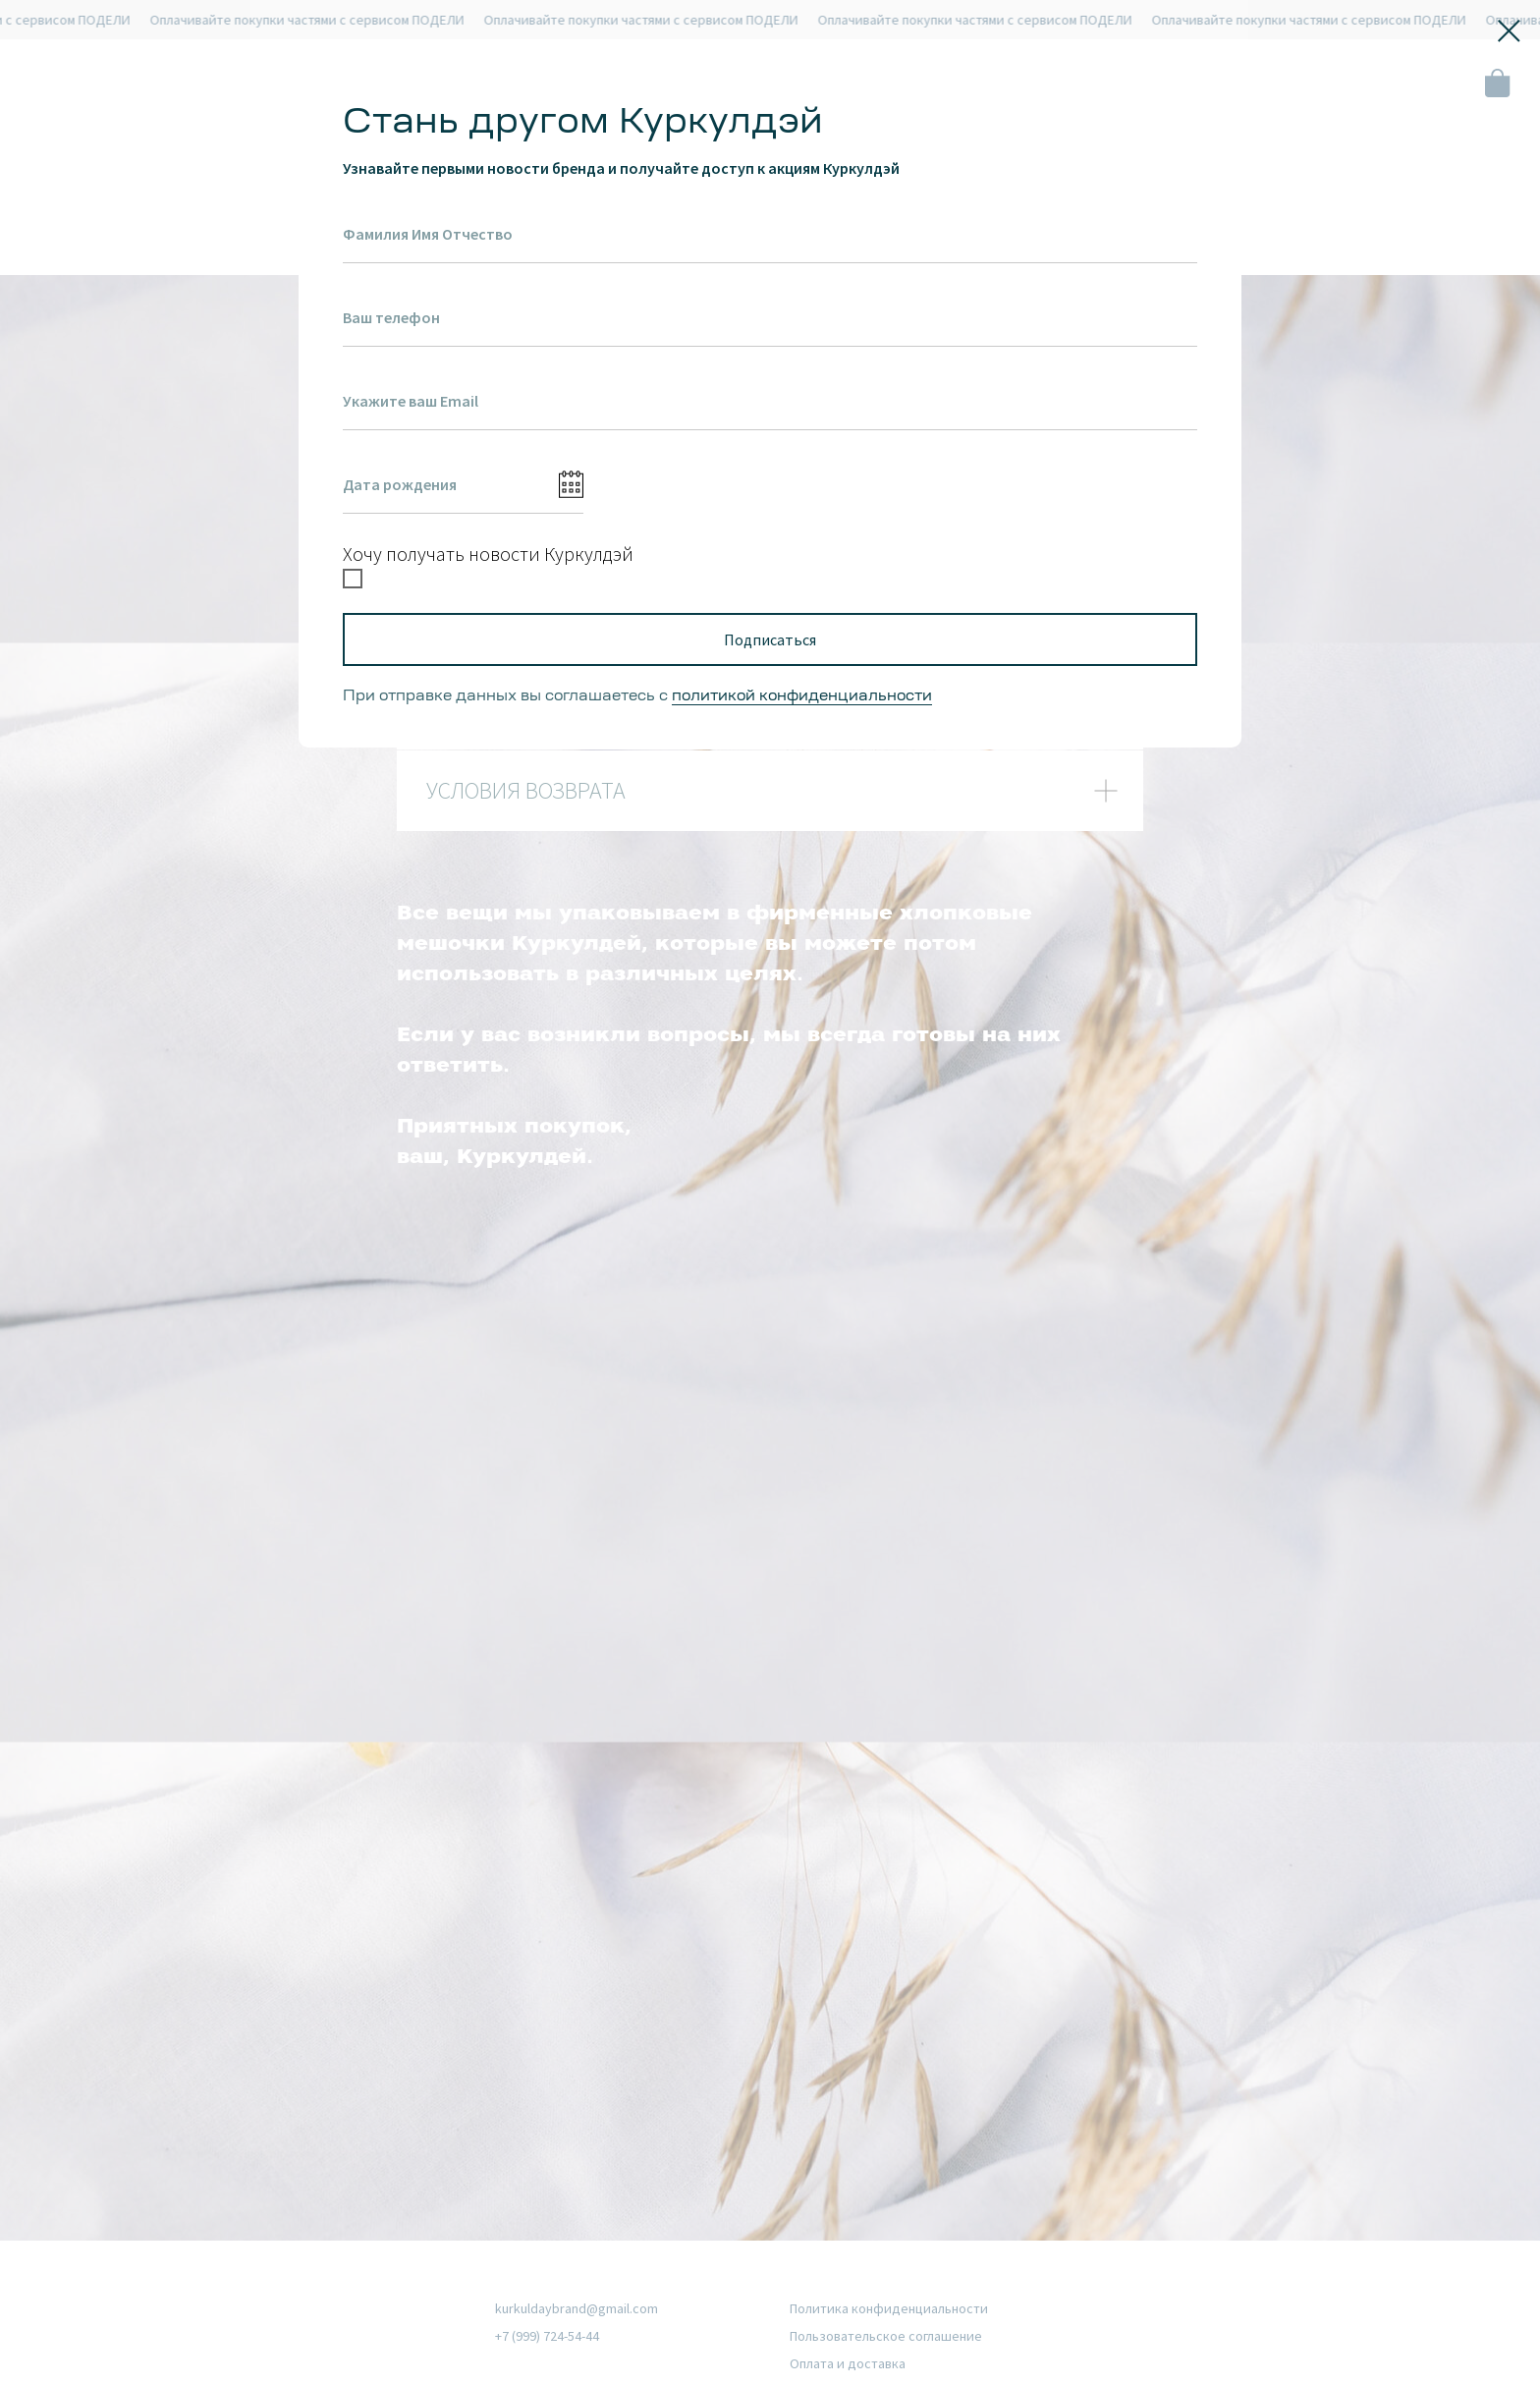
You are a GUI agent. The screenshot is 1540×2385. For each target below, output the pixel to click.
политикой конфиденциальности (802, 697)
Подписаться (770, 639)
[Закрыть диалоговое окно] (1509, 31)
